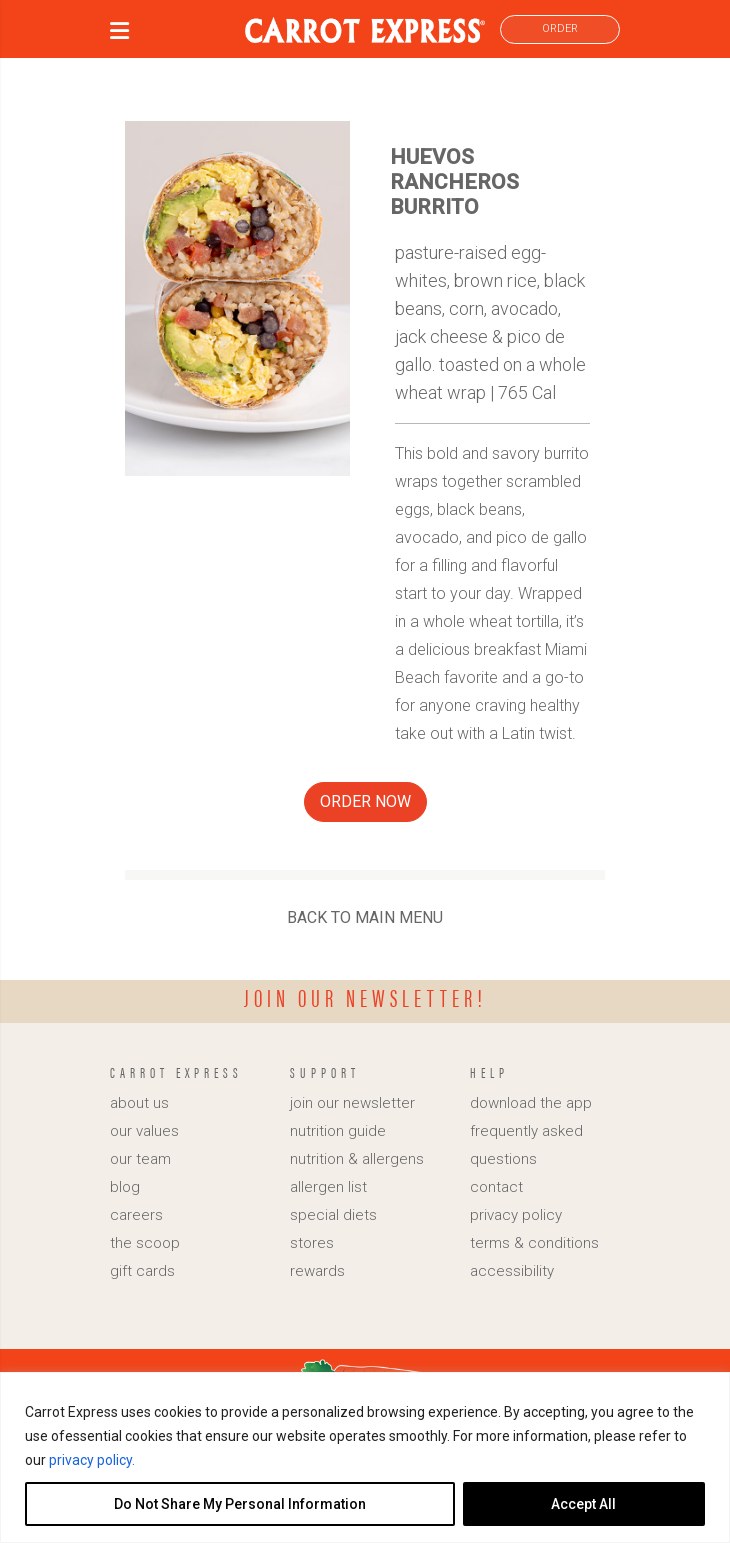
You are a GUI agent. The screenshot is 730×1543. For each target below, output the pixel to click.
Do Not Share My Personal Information (240, 1504)
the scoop (145, 1243)
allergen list (328, 1187)
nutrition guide (338, 1131)
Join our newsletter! (365, 997)
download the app (531, 1103)
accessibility (512, 1271)
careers (136, 1215)
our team (140, 1159)
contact (496, 1187)
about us (139, 1103)
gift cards (142, 1271)
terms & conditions (534, 1243)
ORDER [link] (560, 28)
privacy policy (516, 1215)
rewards (317, 1271)
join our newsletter (352, 1103)
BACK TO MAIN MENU (365, 917)
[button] (119, 33)
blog (125, 1187)
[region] (365, 1457)
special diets (333, 1215)
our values (144, 1131)
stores (312, 1243)
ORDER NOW (365, 801)
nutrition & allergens (357, 1159)
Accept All (583, 1504)
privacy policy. (92, 1460)
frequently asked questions (526, 1145)
